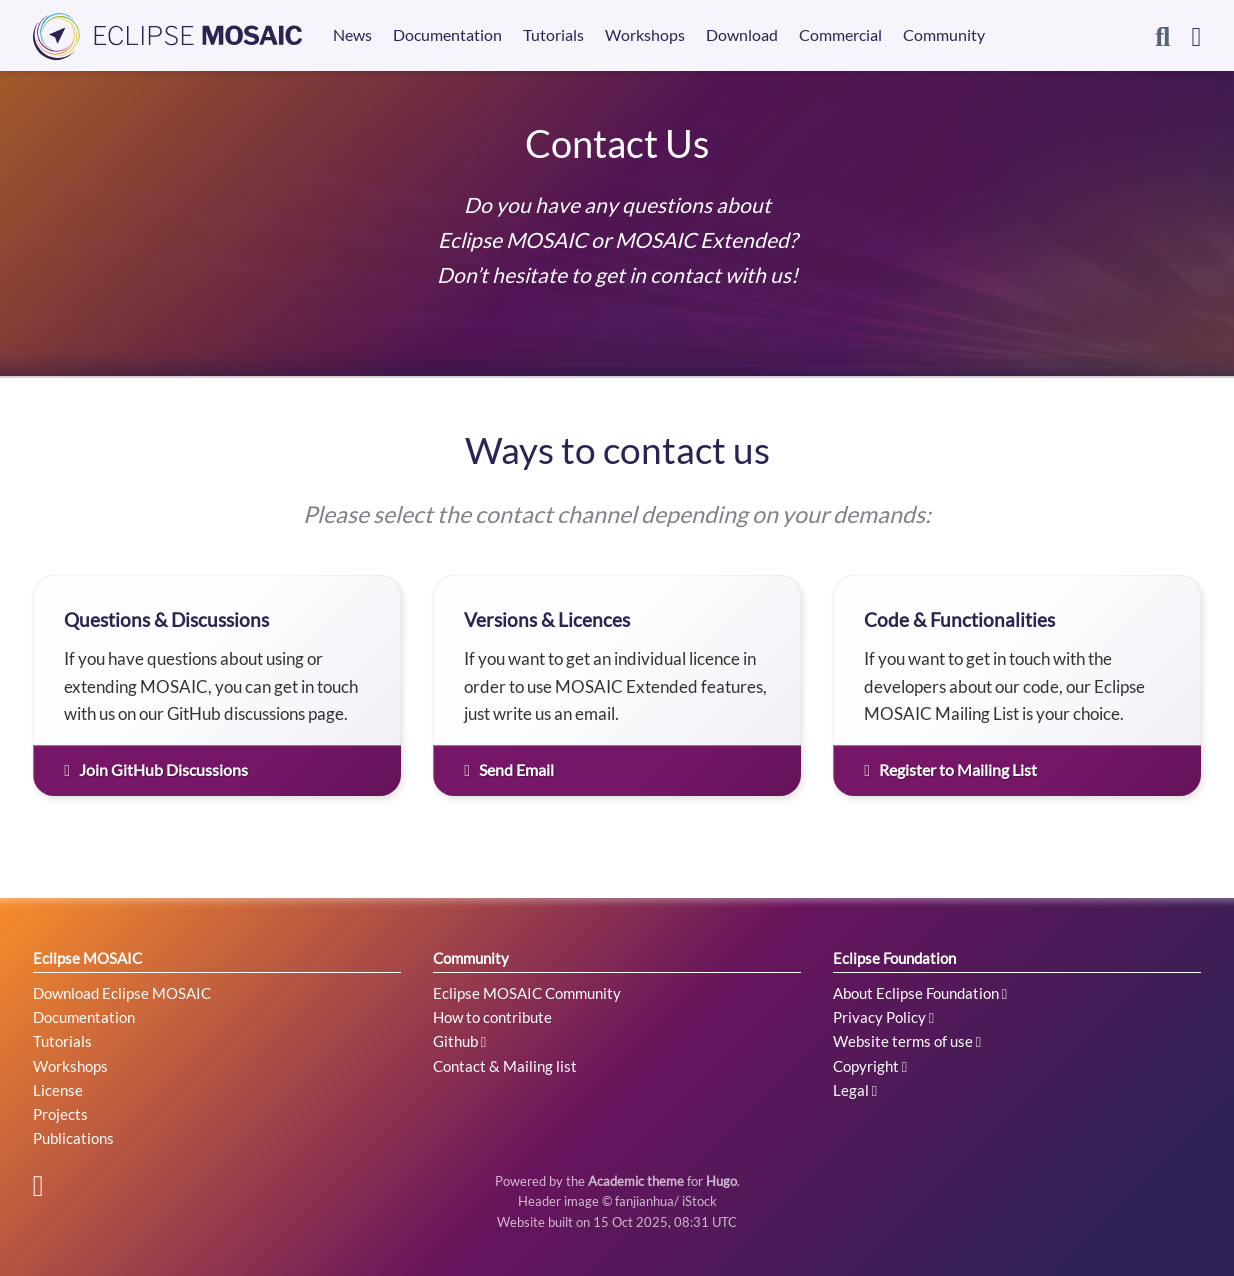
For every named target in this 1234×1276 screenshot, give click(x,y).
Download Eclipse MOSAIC (122, 993)
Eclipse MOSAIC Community (527, 993)
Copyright (870, 1066)
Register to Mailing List (950, 769)
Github (459, 1041)
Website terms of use (907, 1041)
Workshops (70, 1066)
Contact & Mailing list (505, 1066)
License (58, 1090)
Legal (855, 1090)
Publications (73, 1138)
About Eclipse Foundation (920, 993)
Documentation (84, 1017)
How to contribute (492, 1017)
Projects (60, 1114)
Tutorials (62, 1041)
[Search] (1162, 36)
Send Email (509, 769)
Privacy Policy (883, 1017)
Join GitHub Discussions (156, 769)
